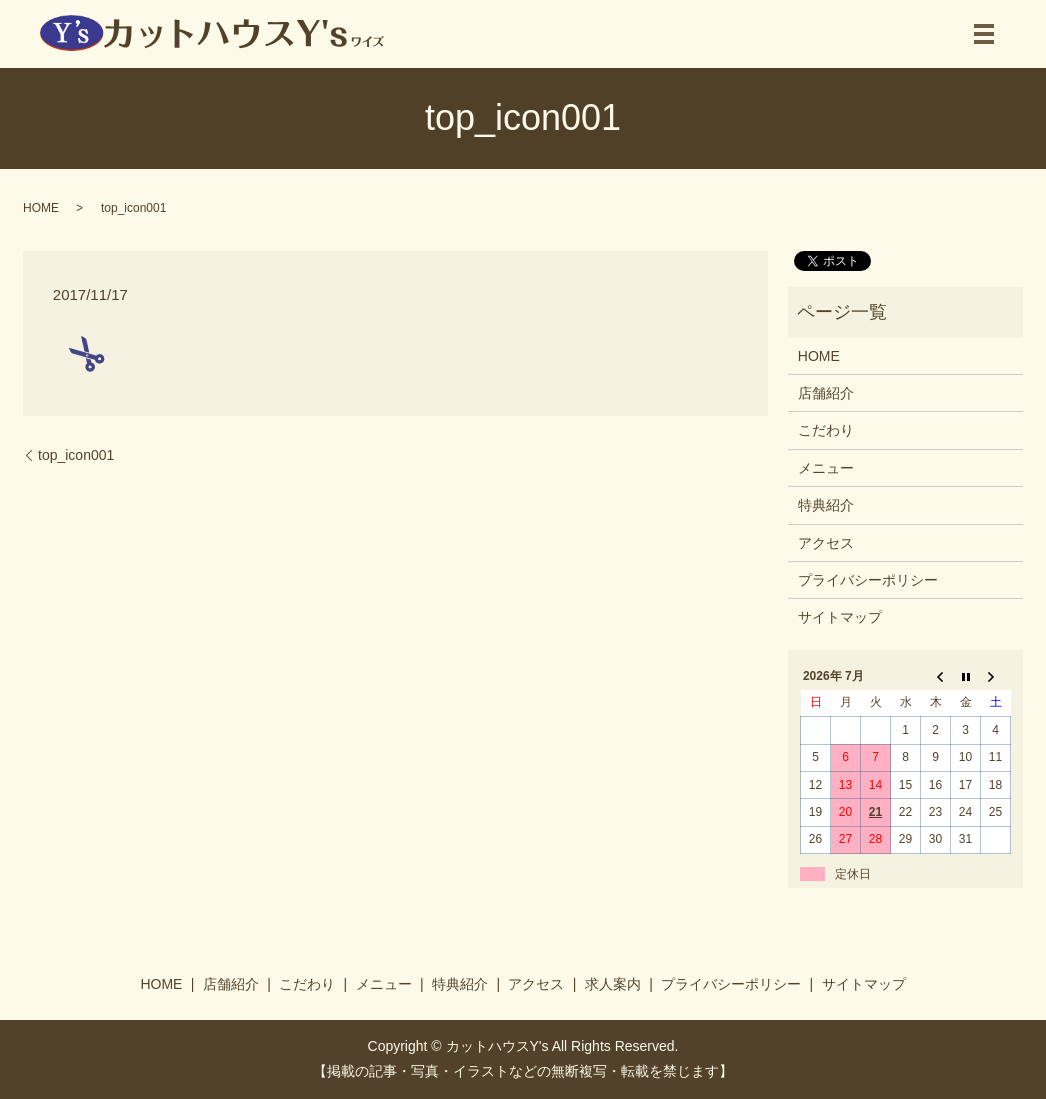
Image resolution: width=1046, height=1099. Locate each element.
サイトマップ (840, 617)
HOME (41, 208)
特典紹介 (826, 505)
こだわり (826, 430)
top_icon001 (76, 455)
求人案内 (613, 984)
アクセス (826, 543)
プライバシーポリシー (868, 580)
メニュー (826, 468)
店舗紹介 (826, 393)
